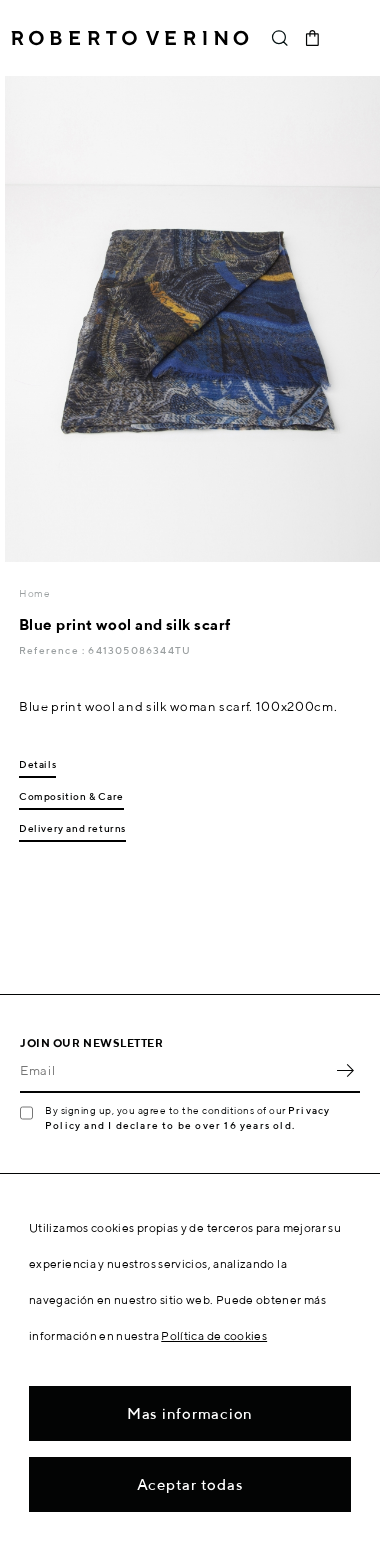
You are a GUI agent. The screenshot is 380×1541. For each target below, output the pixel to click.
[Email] (175, 1071)
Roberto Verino (130, 38)
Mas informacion (190, 1413)
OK (345, 1071)
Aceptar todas (190, 1484)
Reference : (53, 650)
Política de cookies (214, 1335)
